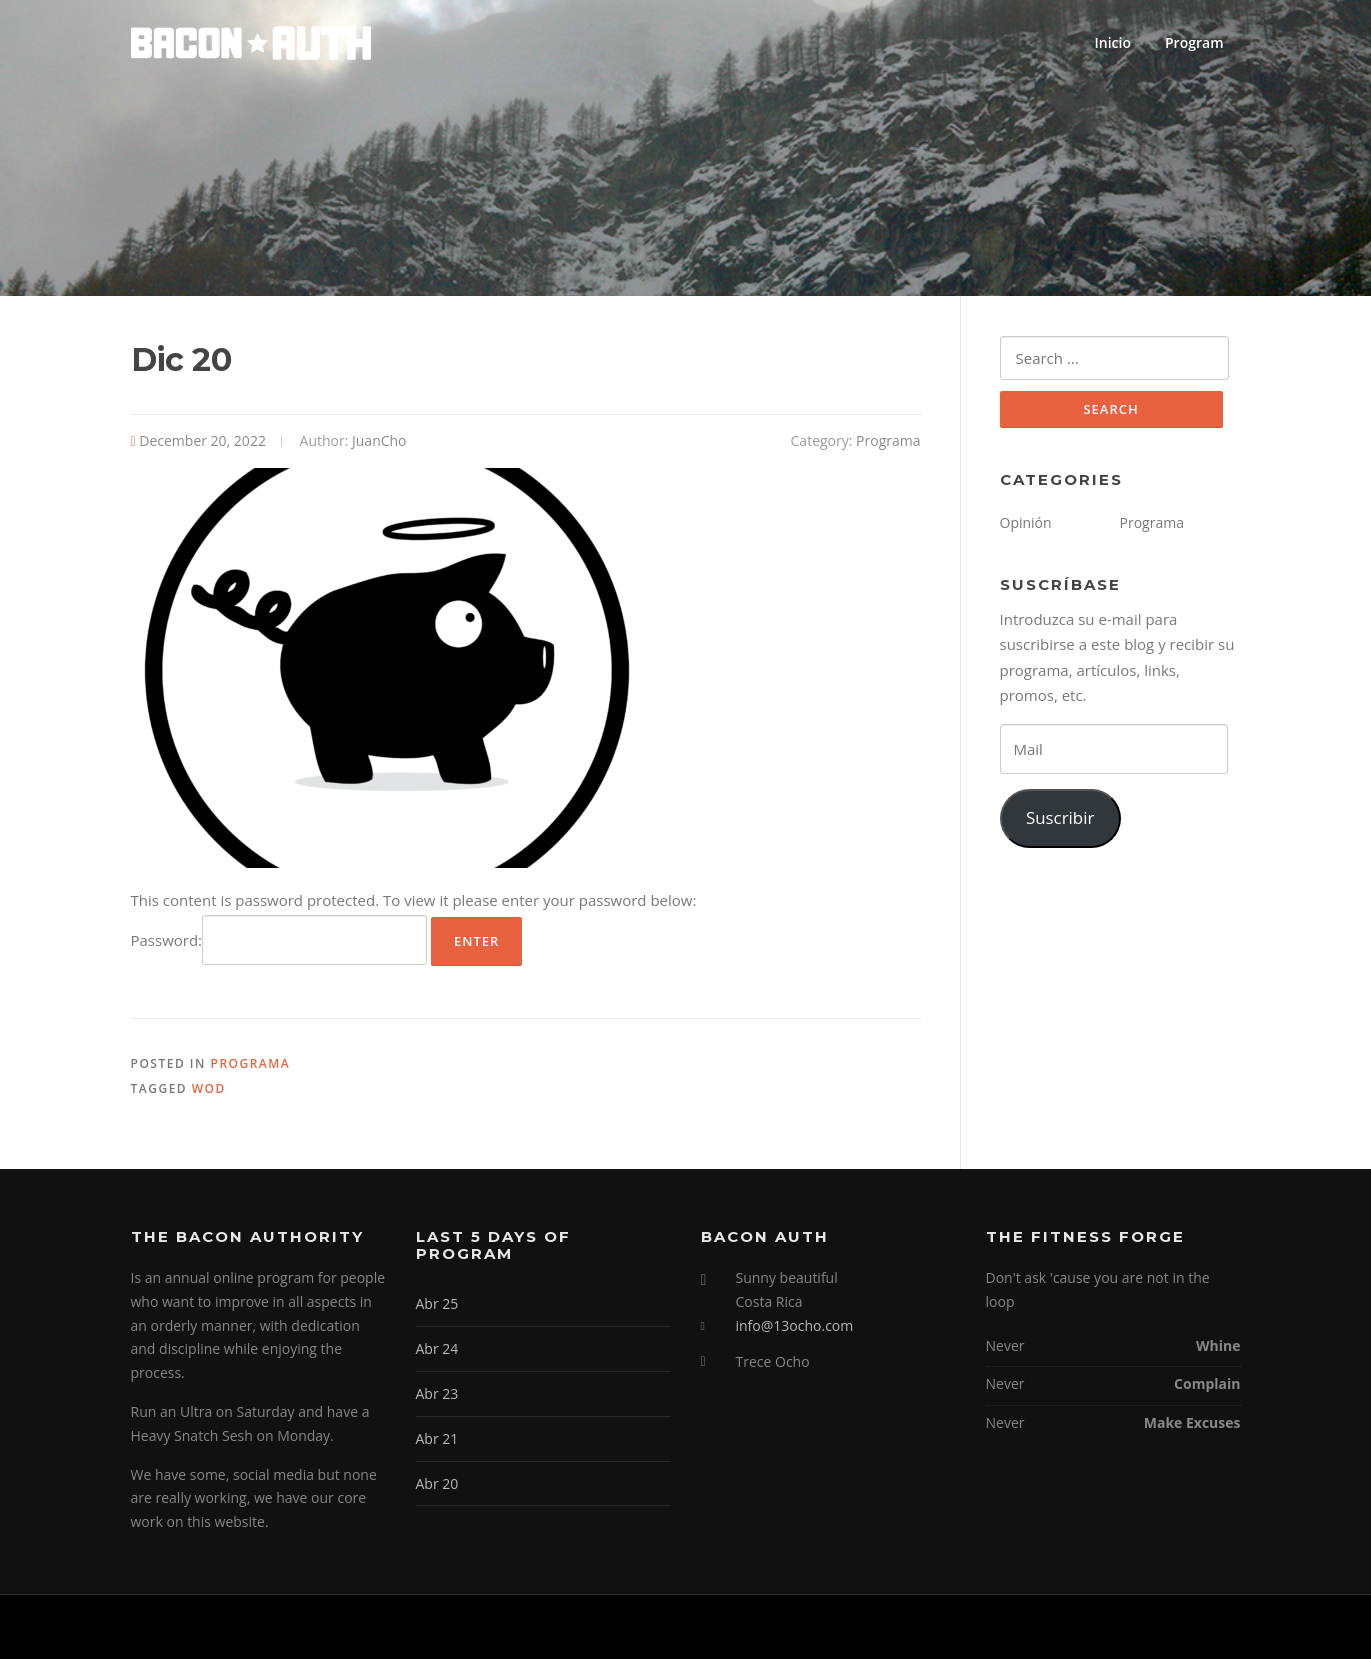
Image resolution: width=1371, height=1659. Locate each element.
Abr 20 (437, 1483)
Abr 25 (437, 1303)
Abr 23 (437, 1393)
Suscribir (1060, 817)
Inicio (1113, 42)
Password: (279, 940)
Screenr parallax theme (1067, 1627)
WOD (209, 1088)
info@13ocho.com (795, 1325)
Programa (888, 440)
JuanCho (379, 440)
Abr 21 (437, 1438)
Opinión (1026, 522)
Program (1194, 42)
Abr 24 (437, 1348)
